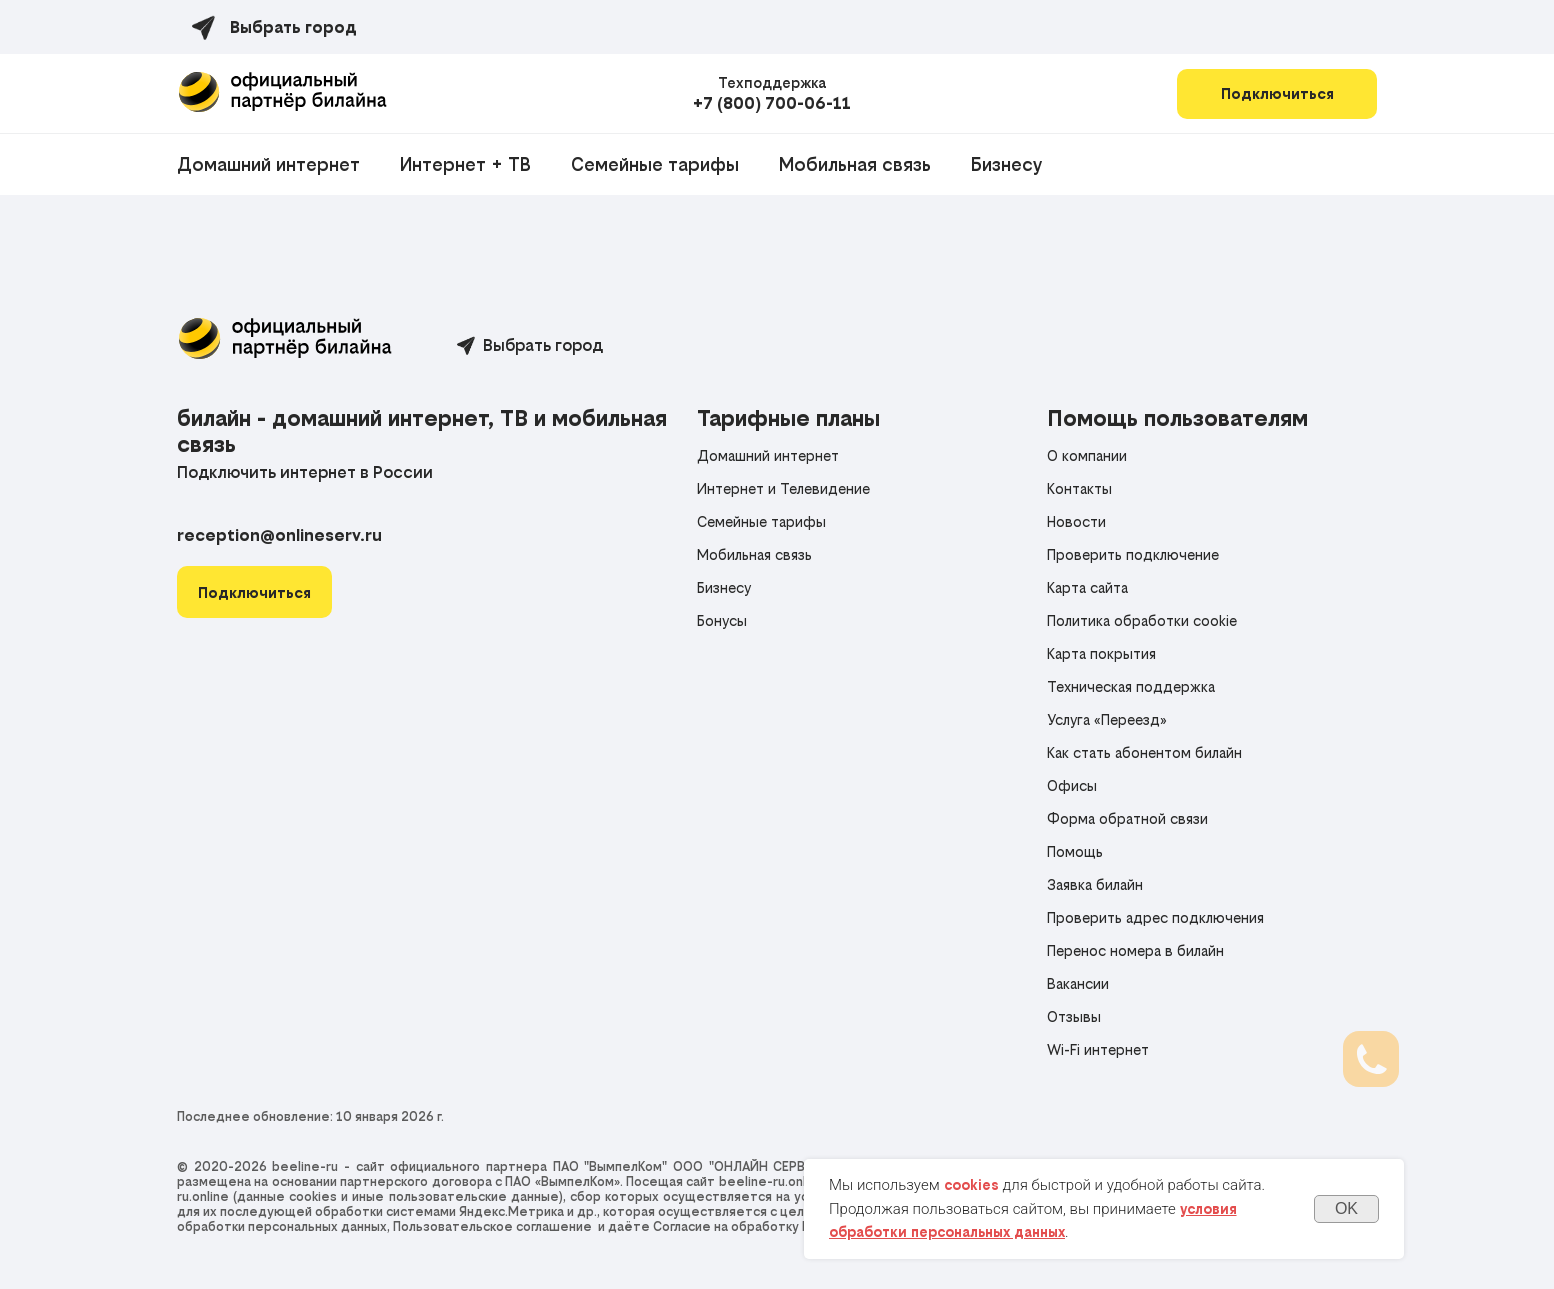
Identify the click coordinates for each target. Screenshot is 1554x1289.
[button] (254, 592)
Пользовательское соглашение (492, 1226)
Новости (1076, 521)
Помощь (1075, 851)
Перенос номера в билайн (1135, 950)
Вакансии (1078, 983)
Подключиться (1277, 93)
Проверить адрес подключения (1155, 917)
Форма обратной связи (1127, 818)
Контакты (1079, 488)
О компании (1087, 455)
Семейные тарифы (655, 164)
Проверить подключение (1133, 554)
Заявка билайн (1095, 884)
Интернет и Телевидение (783, 488)
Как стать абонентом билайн (1144, 752)
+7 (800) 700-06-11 (772, 103)
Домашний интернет (268, 164)
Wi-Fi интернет (1098, 1049)
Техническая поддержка (1131, 686)
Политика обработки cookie (1142, 620)
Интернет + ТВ (465, 164)
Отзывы (1074, 1016)
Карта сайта (1087, 587)
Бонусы (722, 620)
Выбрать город (543, 345)
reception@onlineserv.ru (279, 535)
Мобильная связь (855, 164)
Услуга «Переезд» (1107, 719)
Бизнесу (1006, 164)
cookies (971, 1185)
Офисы (1072, 785)
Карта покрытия (1101, 653)
